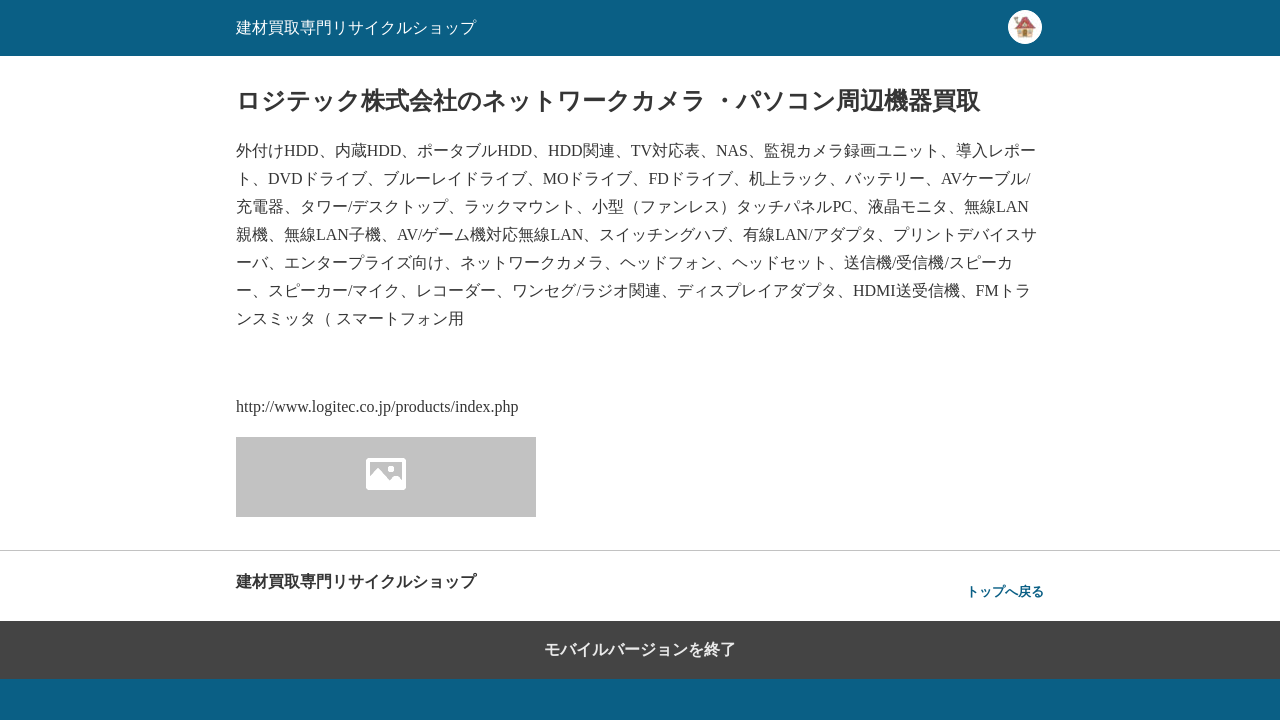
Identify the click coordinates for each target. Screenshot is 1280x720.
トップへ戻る (1005, 591)
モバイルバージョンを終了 (640, 649)
